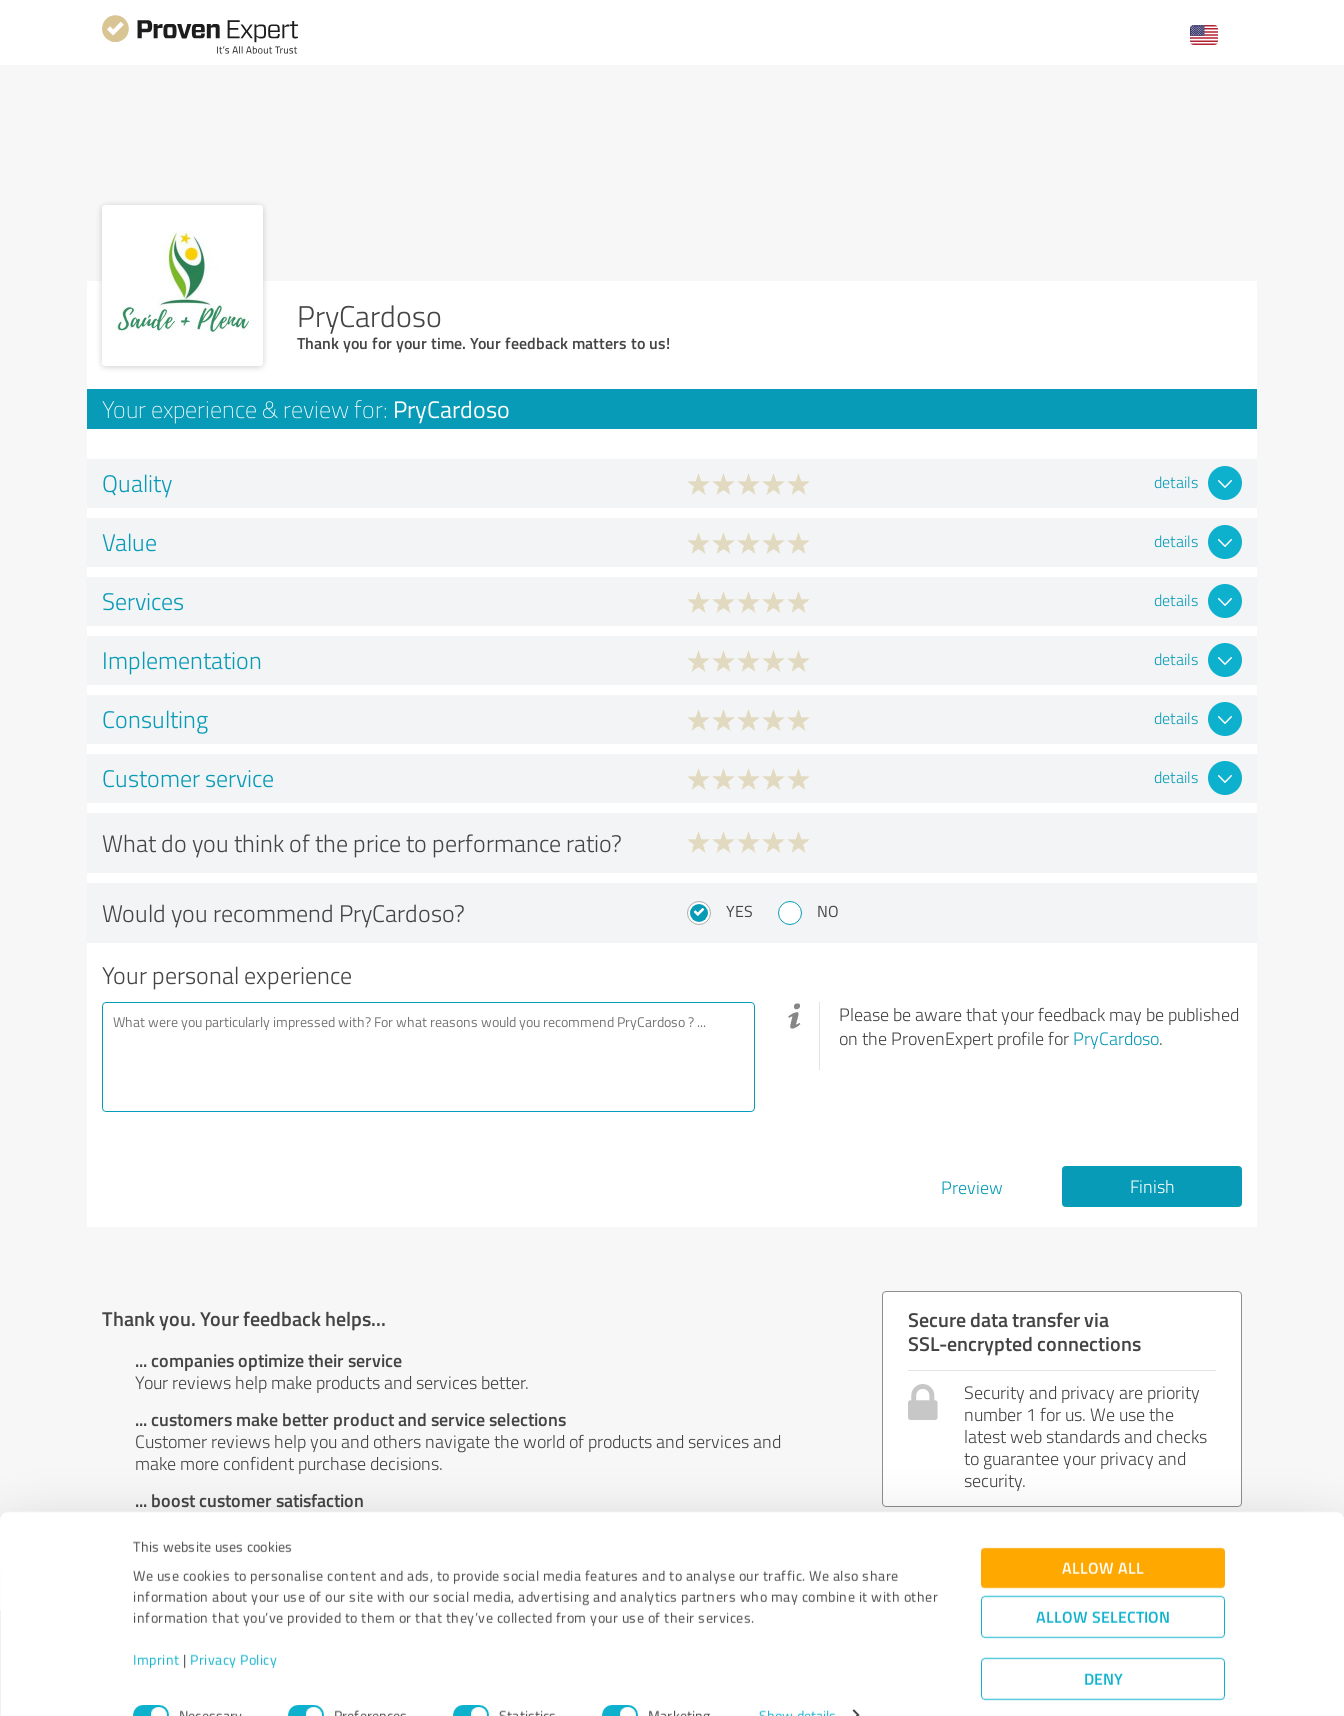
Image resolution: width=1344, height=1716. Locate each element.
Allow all (1103, 1530)
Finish (1152, 1186)
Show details (797, 1678)
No (828, 911)
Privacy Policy (233, 1622)
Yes (739, 911)
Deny (1103, 1641)
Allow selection (1103, 1579)
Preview (972, 1187)
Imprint (156, 1622)
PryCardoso (1116, 1038)
